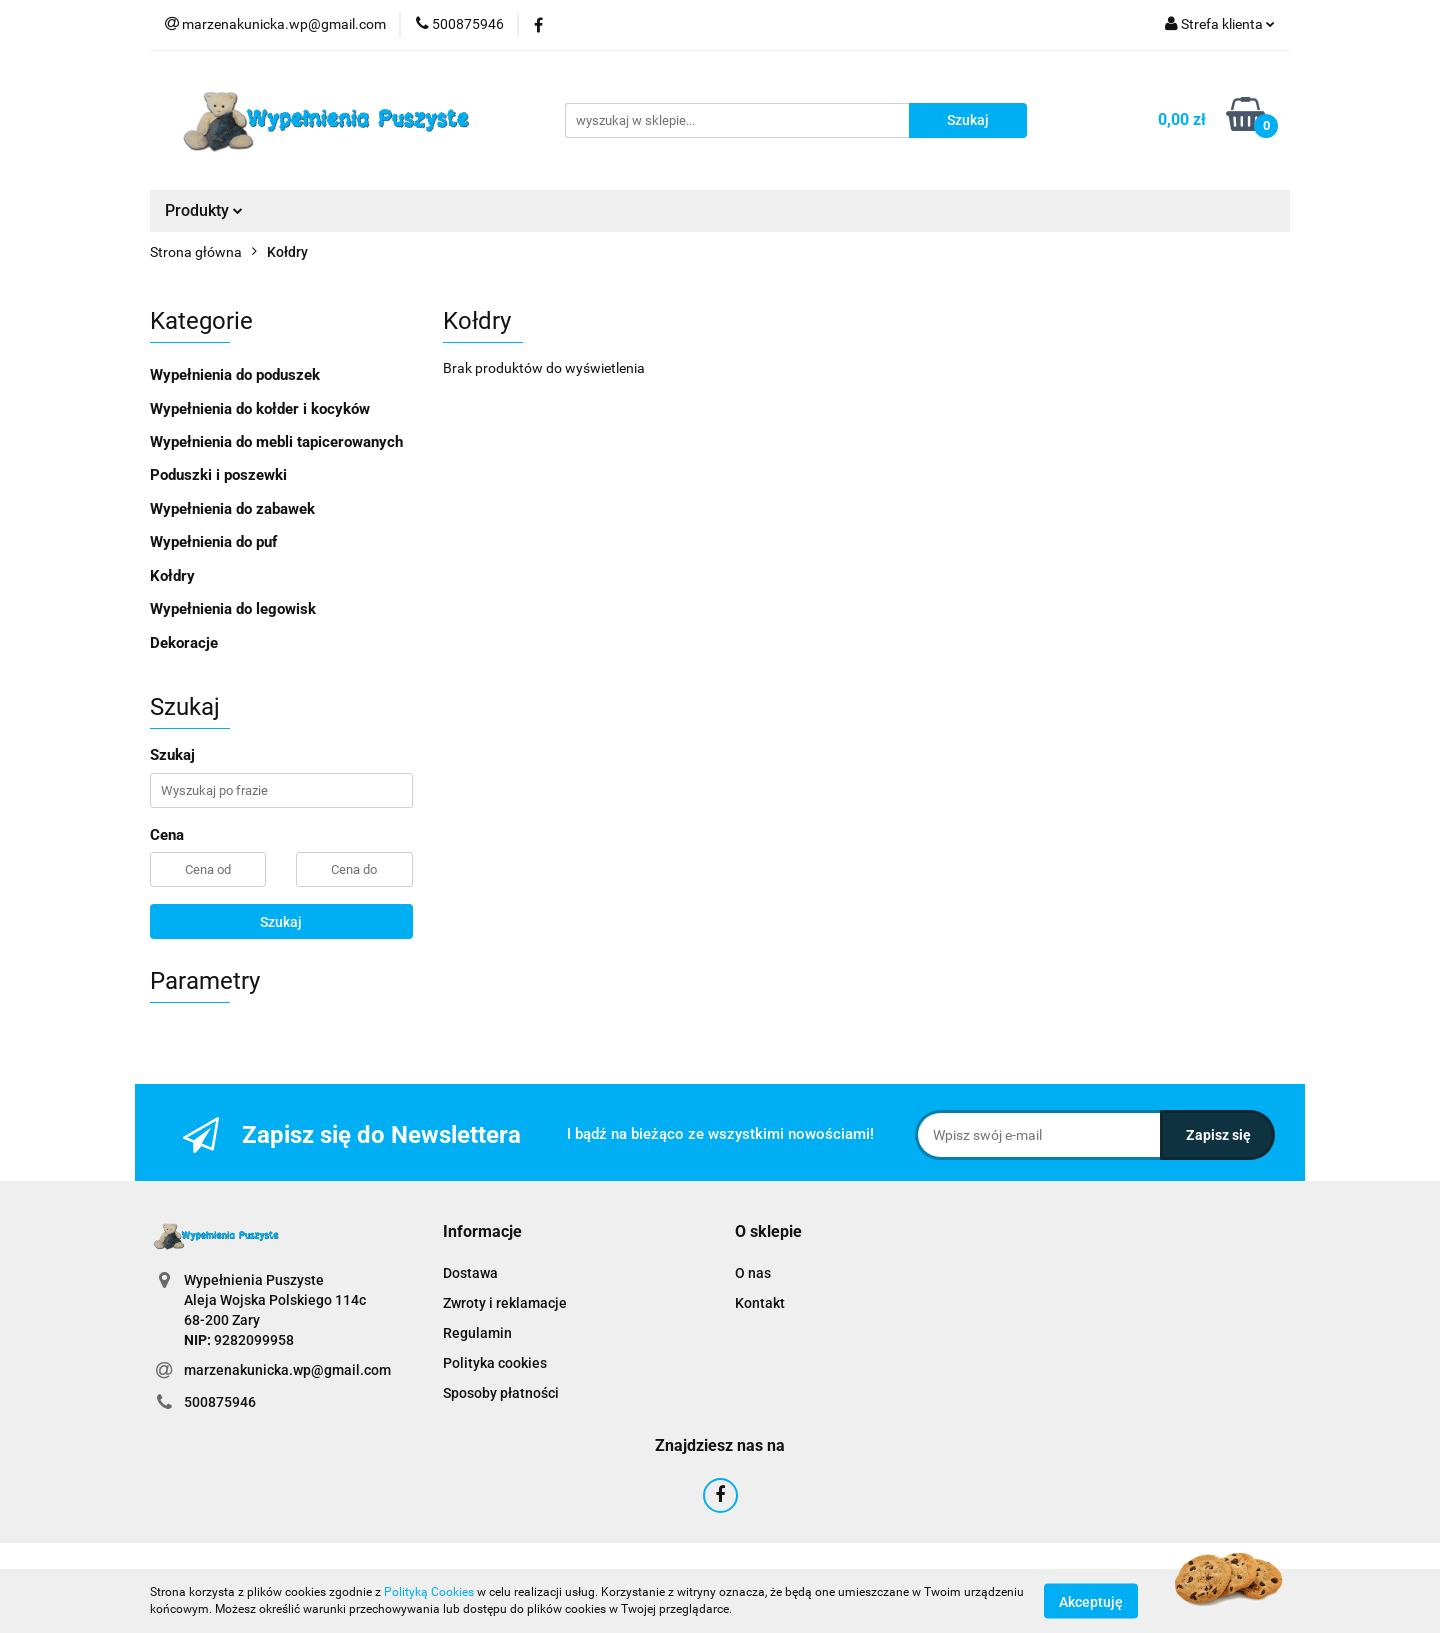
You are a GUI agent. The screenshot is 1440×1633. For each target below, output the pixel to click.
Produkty (204, 210)
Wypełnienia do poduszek (235, 375)
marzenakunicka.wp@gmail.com (287, 1370)
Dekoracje (184, 643)
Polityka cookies (495, 1363)
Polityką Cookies (429, 1592)
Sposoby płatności (501, 1393)
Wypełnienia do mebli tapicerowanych (276, 442)
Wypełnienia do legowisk (233, 609)
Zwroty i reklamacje (505, 1303)
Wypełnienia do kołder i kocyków (260, 409)
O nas (753, 1273)
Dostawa (470, 1273)
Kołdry (172, 576)
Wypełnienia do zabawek (232, 509)
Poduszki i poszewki (218, 475)
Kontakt (760, 1303)
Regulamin (477, 1333)
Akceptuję (1091, 1601)
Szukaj (281, 922)
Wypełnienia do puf (213, 542)
